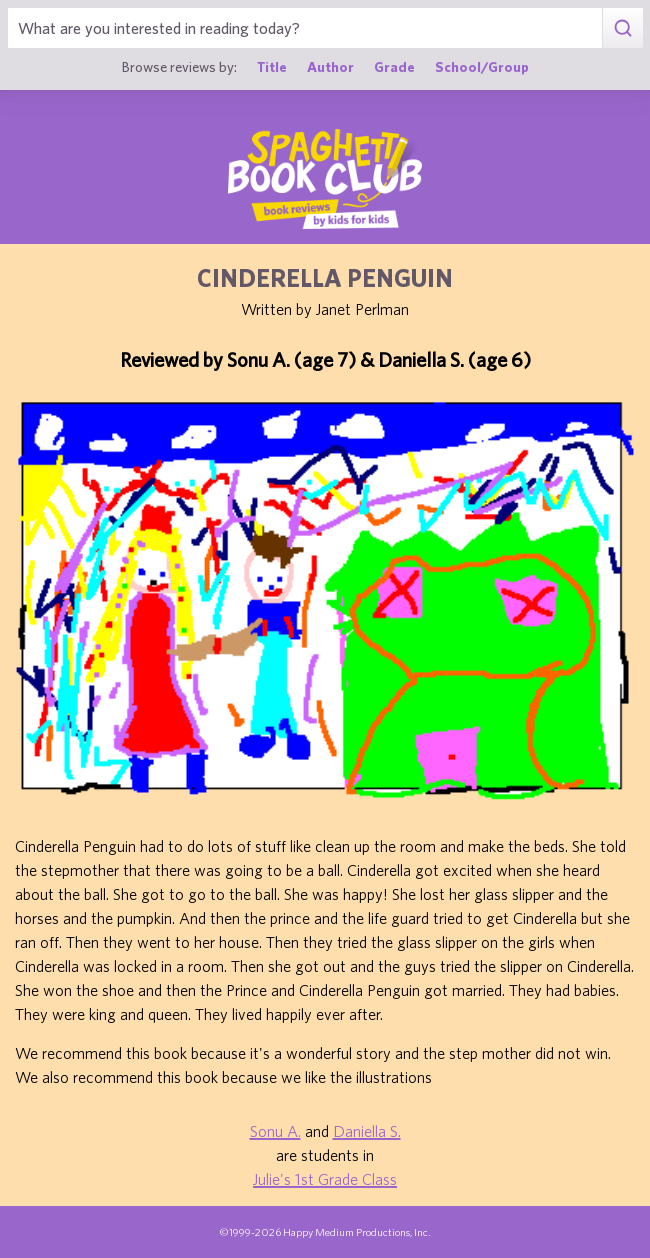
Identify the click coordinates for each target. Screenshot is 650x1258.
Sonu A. (275, 1131)
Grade (394, 66)
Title (272, 66)
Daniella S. (367, 1131)
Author (330, 66)
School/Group (482, 66)
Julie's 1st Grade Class (325, 1179)
